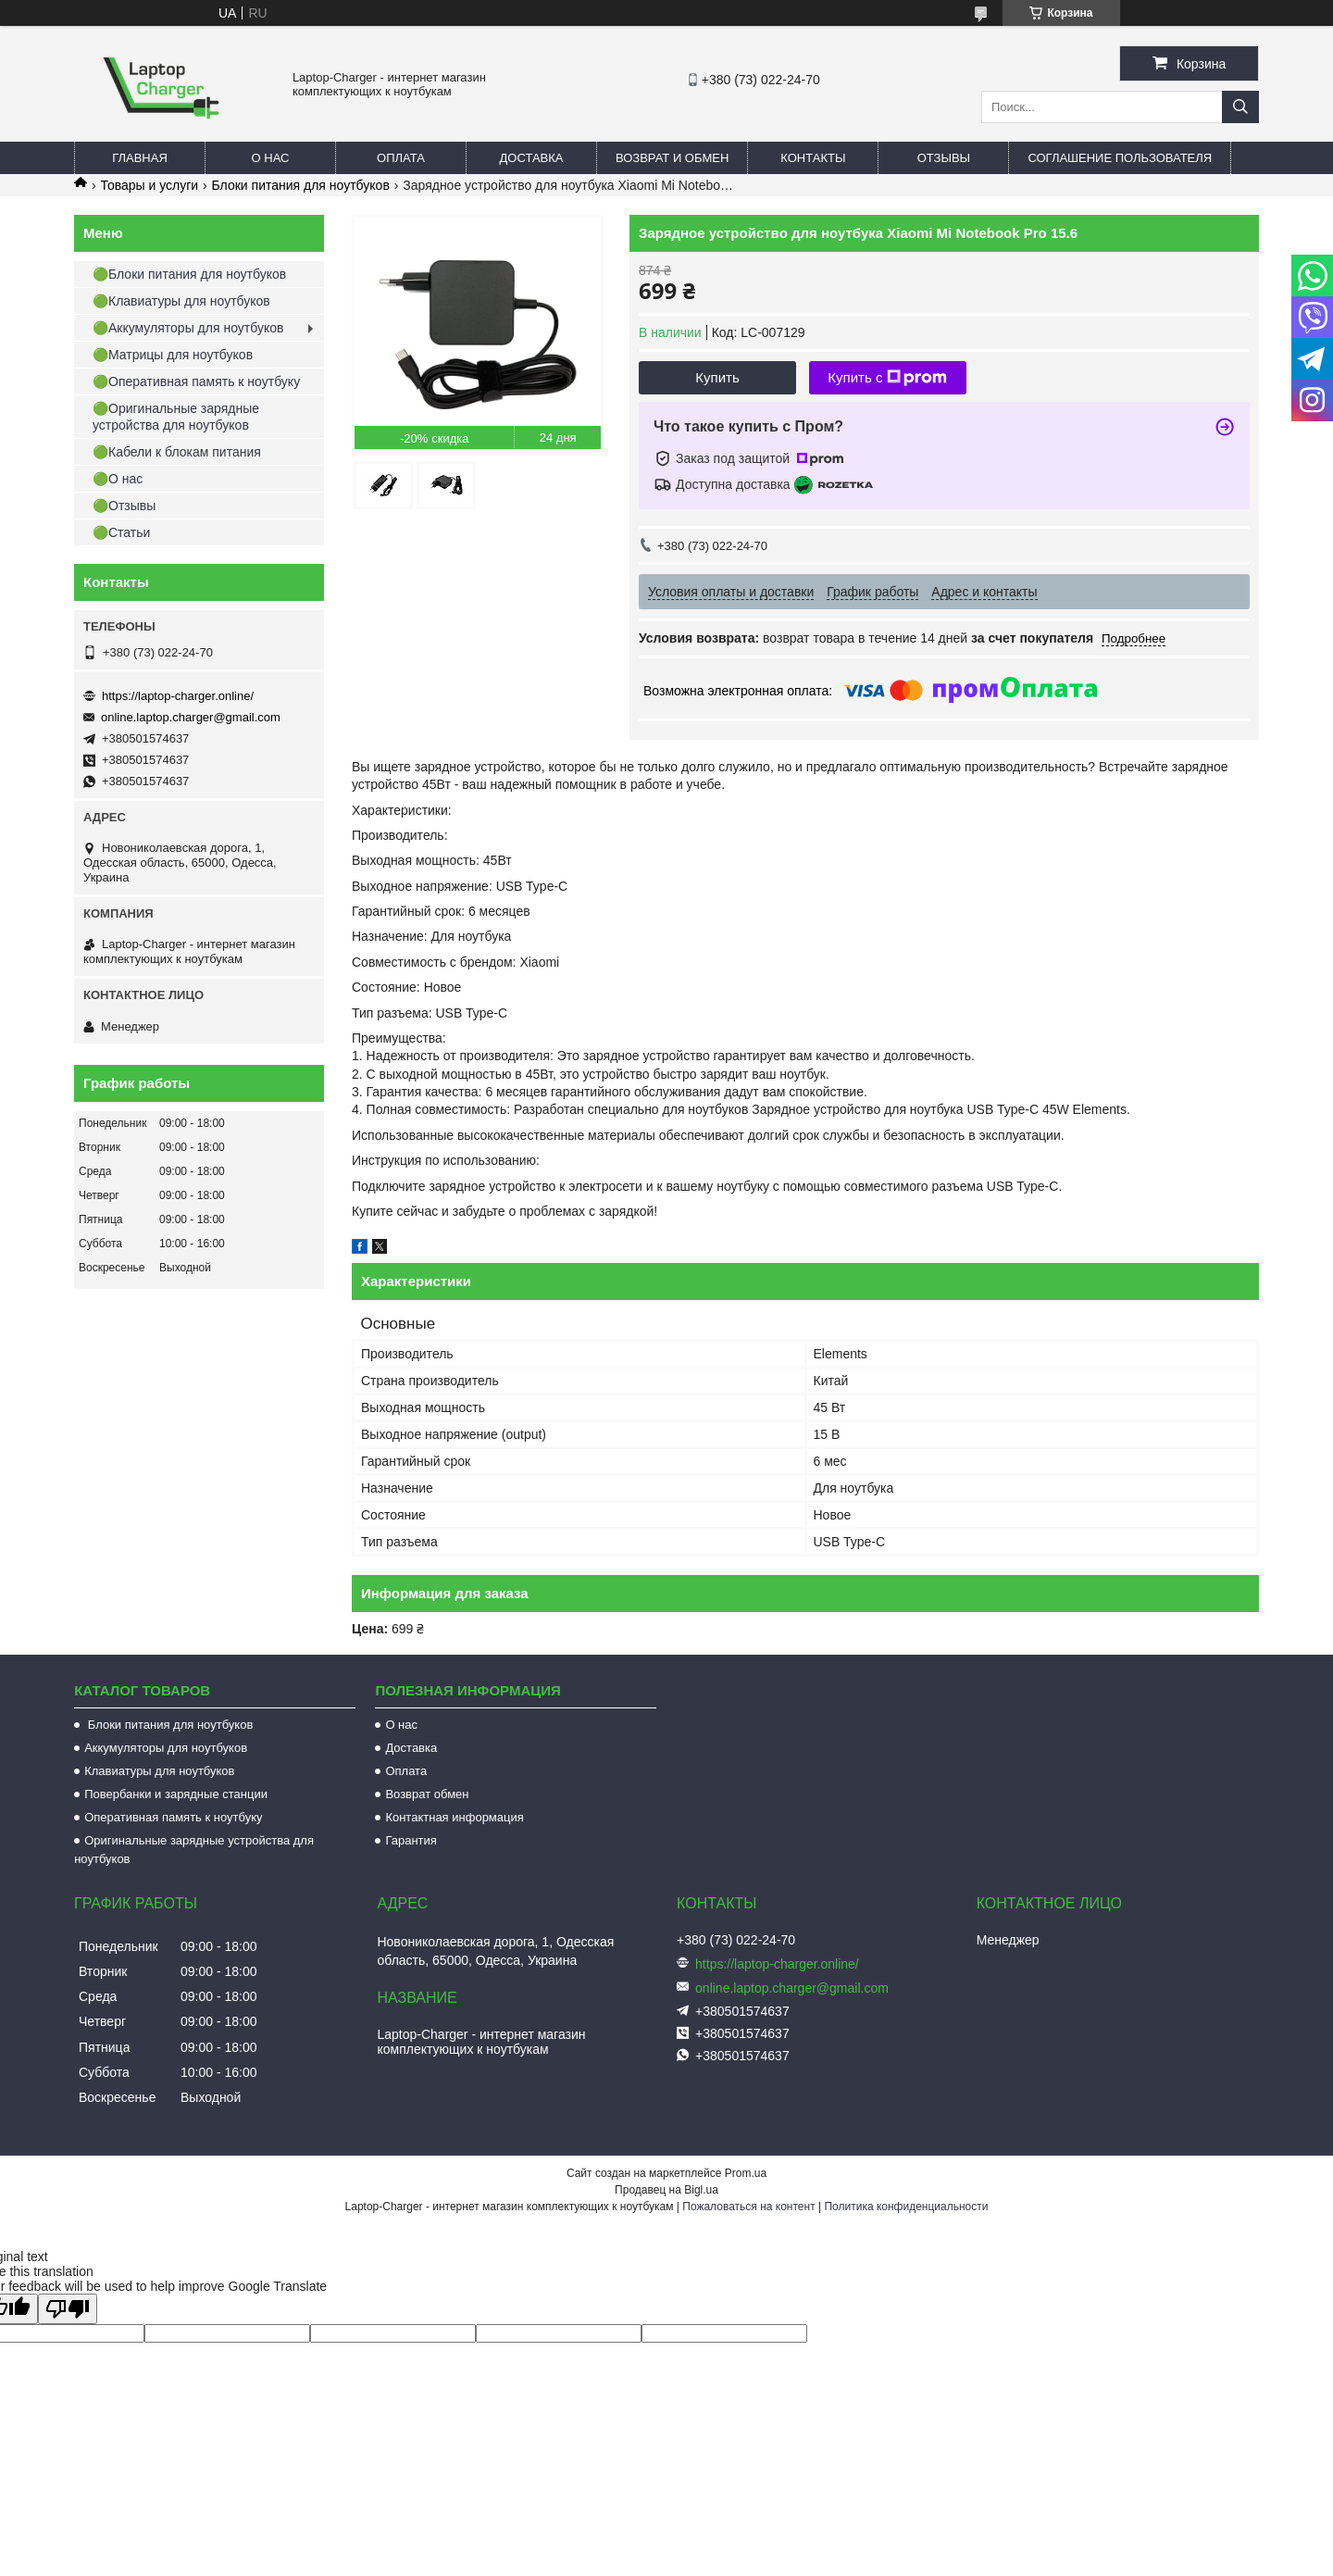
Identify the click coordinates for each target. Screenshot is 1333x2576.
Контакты (812, 158)
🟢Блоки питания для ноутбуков (189, 274)
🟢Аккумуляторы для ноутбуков (188, 327)
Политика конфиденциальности (906, 2206)
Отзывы (943, 158)
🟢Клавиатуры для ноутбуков (181, 301)
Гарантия (410, 1840)
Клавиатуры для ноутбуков (159, 1771)
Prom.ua (745, 2173)
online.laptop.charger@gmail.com (190, 717)
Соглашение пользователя (1120, 158)
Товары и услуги (149, 185)
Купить (717, 377)
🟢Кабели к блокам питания (177, 451)
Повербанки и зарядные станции (176, 1794)
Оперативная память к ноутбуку (173, 1817)
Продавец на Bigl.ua (666, 2189)
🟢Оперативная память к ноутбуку (196, 381)
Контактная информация (454, 1817)
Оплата (401, 158)
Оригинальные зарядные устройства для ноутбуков (194, 1849)
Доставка (532, 158)
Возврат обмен (426, 1794)
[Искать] (1240, 107)
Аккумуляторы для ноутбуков (165, 1748)
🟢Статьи (121, 532)
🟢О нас (118, 478)
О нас (271, 158)
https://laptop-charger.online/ (178, 696)
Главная (140, 158)
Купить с (887, 377)
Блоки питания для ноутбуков (301, 185)
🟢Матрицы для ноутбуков (173, 354)
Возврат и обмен (672, 158)
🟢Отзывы (124, 505)
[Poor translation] (67, 2309)
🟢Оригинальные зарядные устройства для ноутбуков (176, 416)
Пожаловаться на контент (748, 2206)
